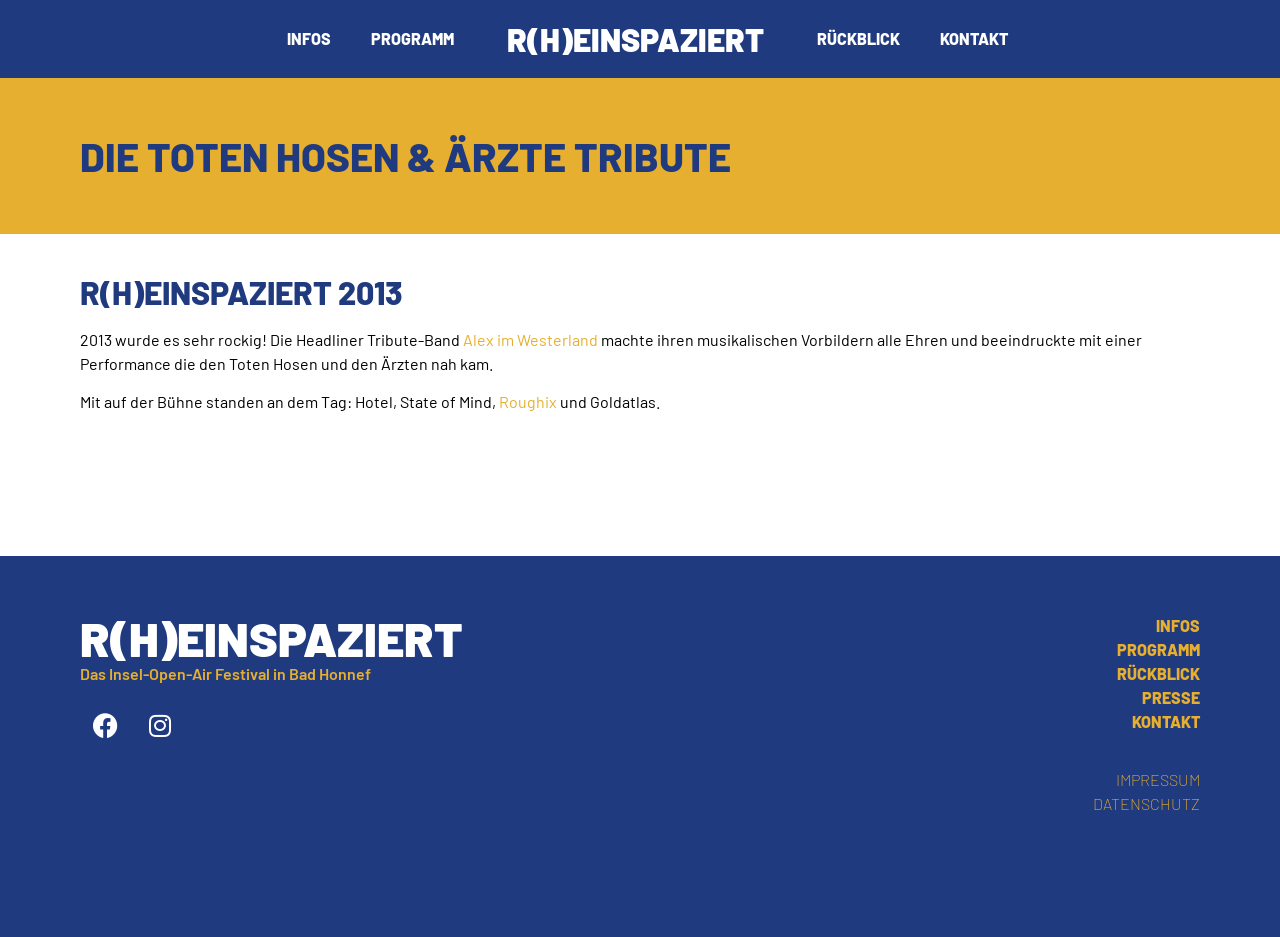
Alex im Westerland (530, 339)
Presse (1171, 697)
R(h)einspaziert (635, 39)
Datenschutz (1146, 803)
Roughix (528, 401)
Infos (309, 38)
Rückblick (858, 38)
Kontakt (974, 38)
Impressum (1158, 779)
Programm (412, 38)
